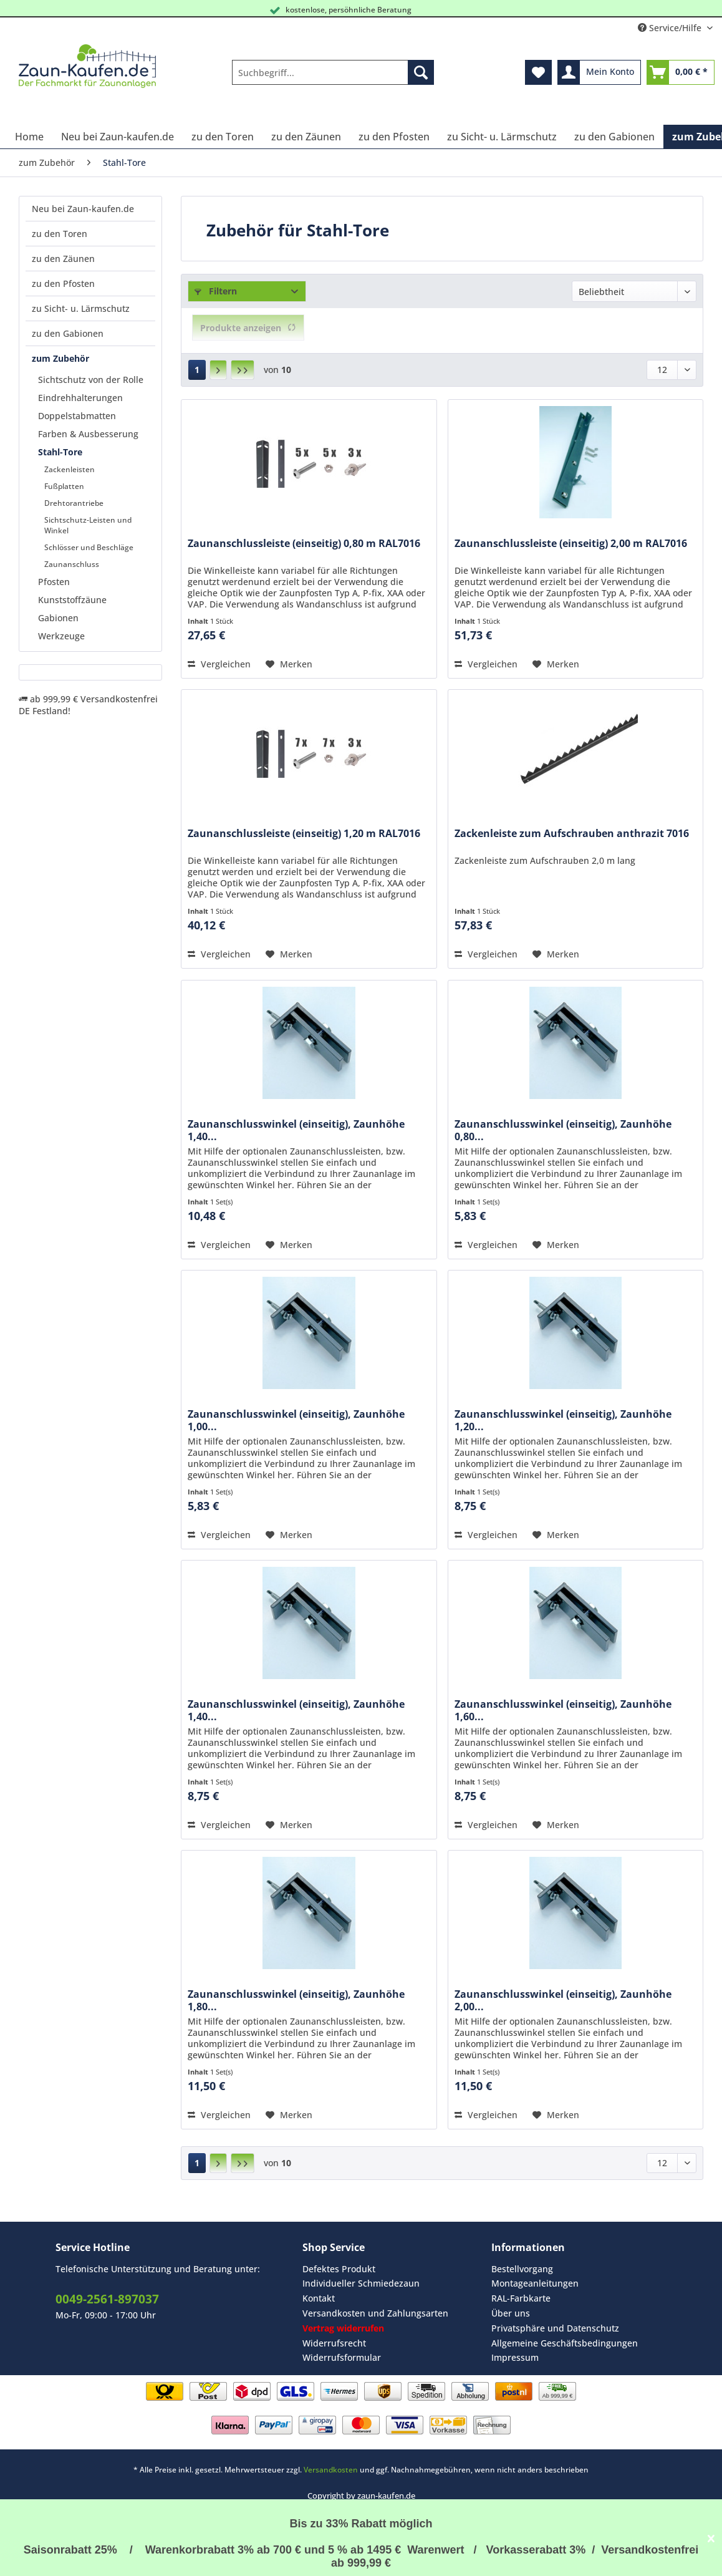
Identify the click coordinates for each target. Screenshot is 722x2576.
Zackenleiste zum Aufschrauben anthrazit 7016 (572, 833)
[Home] (29, 136)
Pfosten (54, 582)
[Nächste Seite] (218, 370)
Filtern (216, 291)
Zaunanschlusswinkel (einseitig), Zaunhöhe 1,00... (296, 1420)
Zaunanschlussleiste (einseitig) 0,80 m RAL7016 (304, 543)
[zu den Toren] (222, 136)
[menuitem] (333, 78)
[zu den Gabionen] (614, 136)
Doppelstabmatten (77, 416)
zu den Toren (59, 234)
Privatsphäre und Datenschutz (555, 2328)
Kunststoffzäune (72, 600)
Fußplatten (64, 486)
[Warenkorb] (681, 72)
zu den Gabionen (67, 333)
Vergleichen (219, 664)
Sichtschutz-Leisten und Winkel (88, 525)
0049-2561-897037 (107, 2299)
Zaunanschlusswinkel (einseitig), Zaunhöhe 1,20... (563, 1420)
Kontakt (318, 2298)
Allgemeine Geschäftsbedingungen (564, 2343)
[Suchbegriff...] (333, 72)
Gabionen (58, 618)
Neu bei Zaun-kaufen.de (83, 209)
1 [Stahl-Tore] (197, 369)
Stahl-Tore (60, 452)
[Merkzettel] (538, 72)
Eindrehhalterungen (80, 398)
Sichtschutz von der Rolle (90, 379)
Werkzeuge (61, 636)
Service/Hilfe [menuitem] (671, 28)
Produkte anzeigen (248, 328)
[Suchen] (421, 72)
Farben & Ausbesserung (88, 434)
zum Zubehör (60, 358)
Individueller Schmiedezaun (361, 2283)
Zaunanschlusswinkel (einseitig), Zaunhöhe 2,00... (563, 2000)
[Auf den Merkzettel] (289, 664)
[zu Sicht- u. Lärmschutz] (502, 136)
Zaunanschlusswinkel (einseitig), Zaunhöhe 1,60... (563, 1710)
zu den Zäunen (63, 258)
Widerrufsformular (341, 2357)
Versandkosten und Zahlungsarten (375, 2313)
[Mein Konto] (599, 72)
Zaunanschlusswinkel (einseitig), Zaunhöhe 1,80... (296, 2000)
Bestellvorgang (522, 2269)
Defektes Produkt (338, 2269)
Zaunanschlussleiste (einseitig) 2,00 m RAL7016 (571, 543)
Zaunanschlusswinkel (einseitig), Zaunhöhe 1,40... (296, 1130)
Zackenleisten (69, 469)
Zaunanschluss (71, 564)
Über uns (510, 2313)
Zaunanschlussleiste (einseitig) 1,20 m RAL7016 (304, 833)
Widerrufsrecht (334, 2343)
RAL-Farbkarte (521, 2298)
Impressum (515, 2357)
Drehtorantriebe (73, 503)
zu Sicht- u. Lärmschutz (81, 308)
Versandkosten (331, 2469)
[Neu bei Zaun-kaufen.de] (117, 136)
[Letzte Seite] (242, 370)
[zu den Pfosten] (394, 136)
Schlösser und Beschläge (88, 547)
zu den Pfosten (63, 283)
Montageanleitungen (535, 2283)
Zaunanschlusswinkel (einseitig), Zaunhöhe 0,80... (563, 1130)
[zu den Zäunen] (306, 136)
